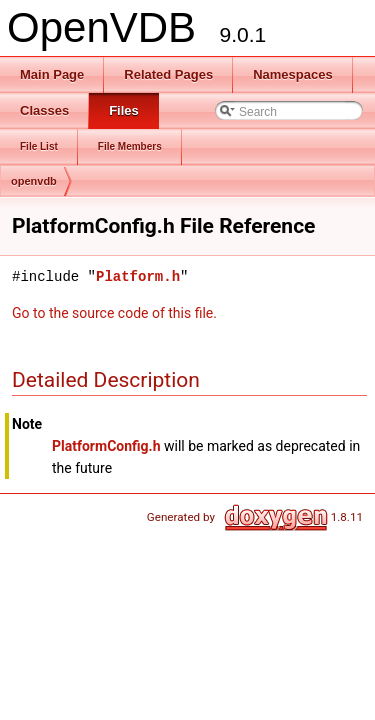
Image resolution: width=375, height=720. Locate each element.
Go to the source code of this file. (114, 313)
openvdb (34, 181)
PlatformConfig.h (106, 446)
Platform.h (138, 276)
